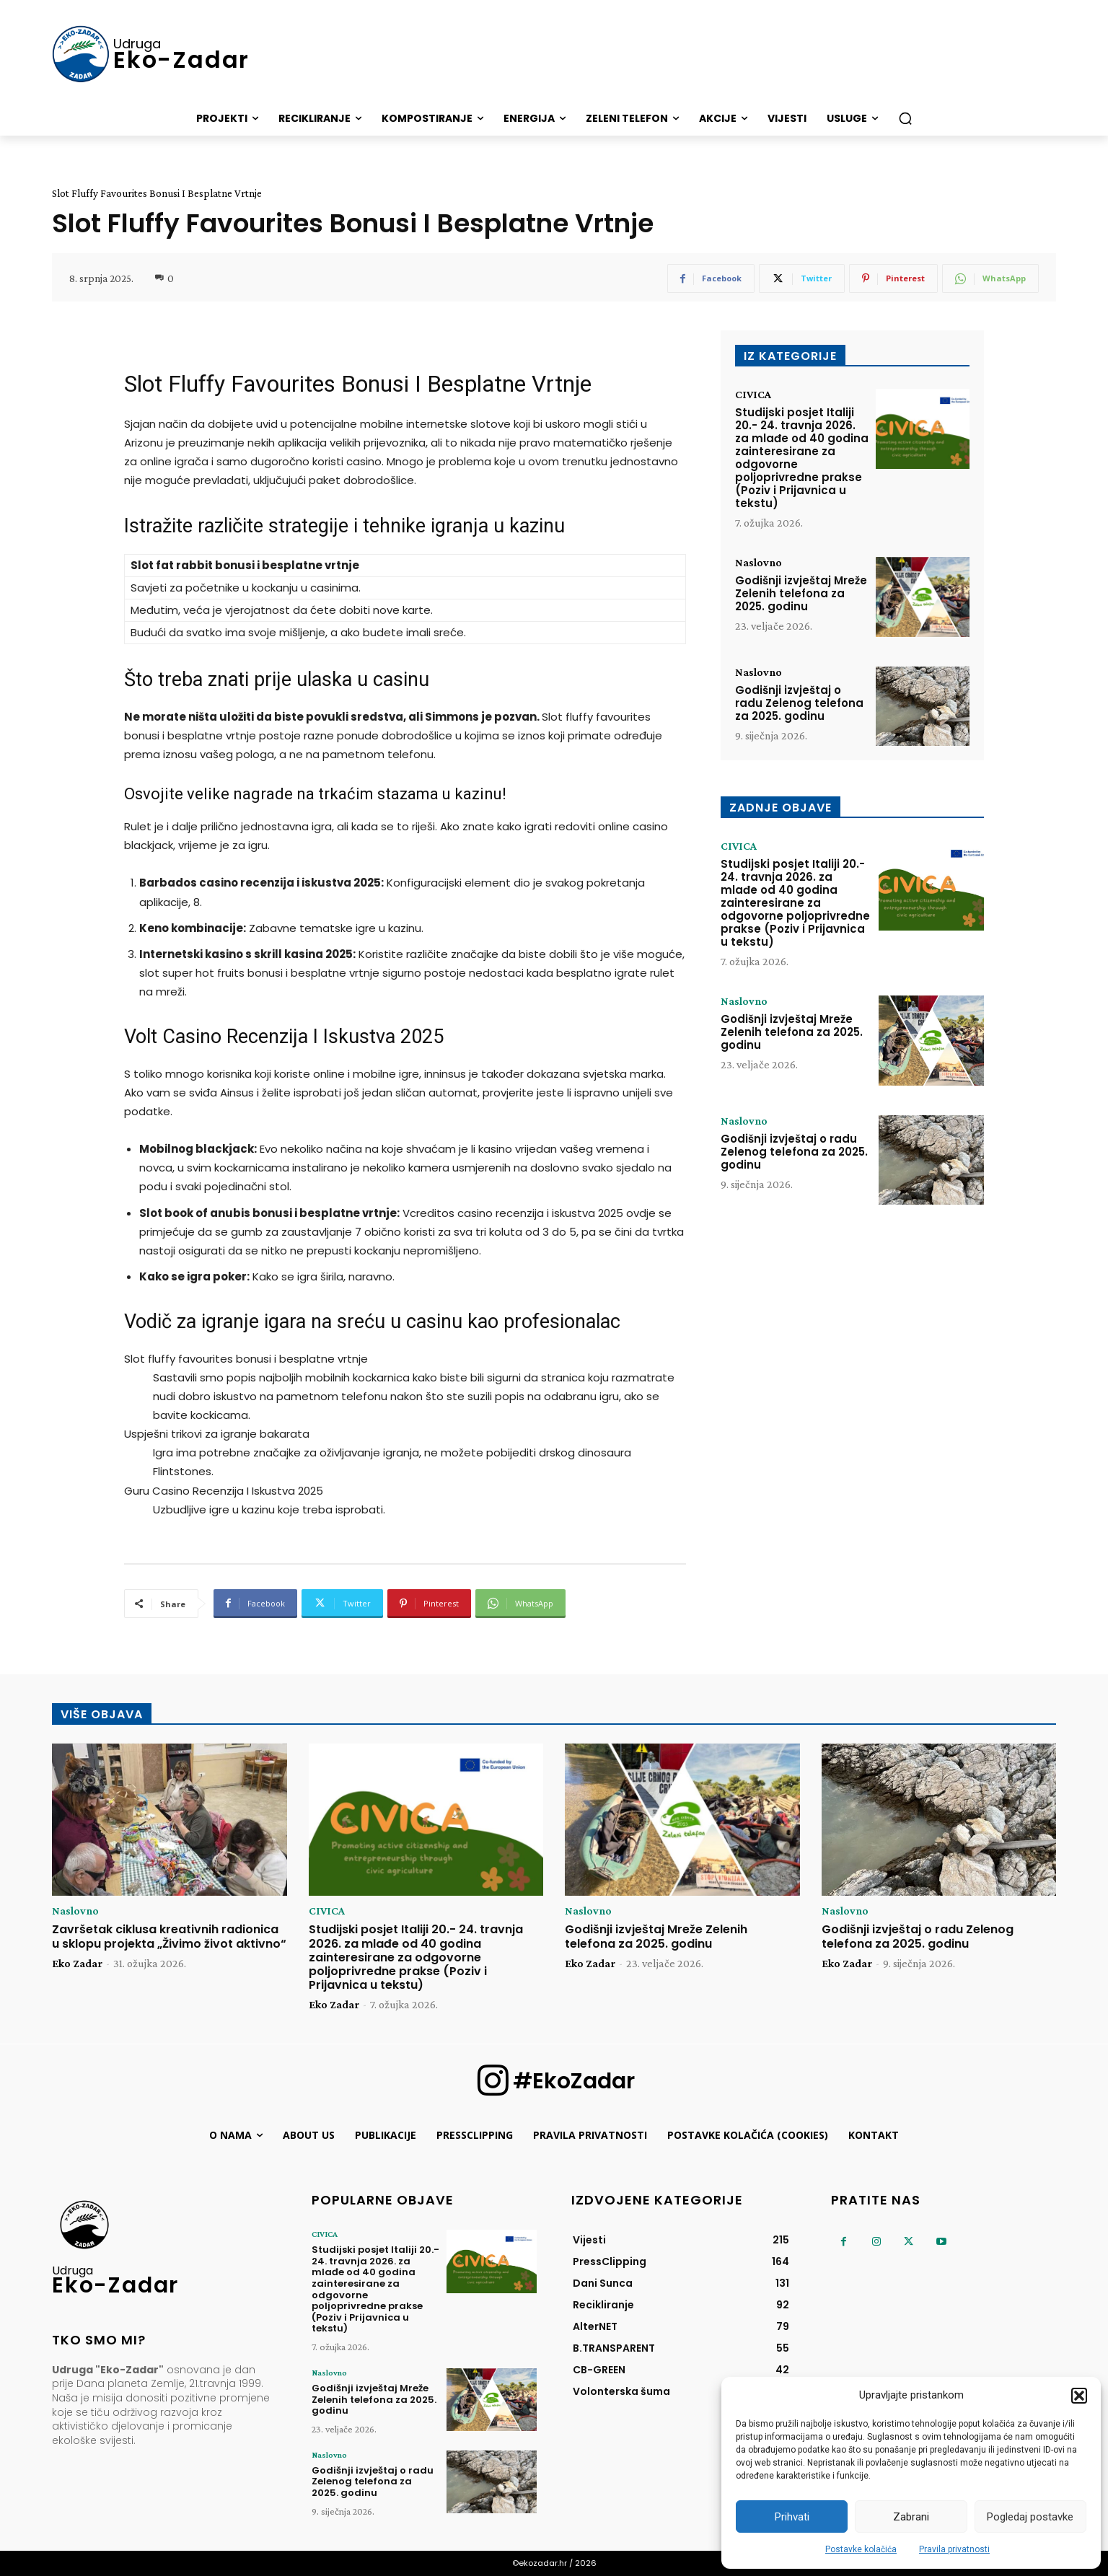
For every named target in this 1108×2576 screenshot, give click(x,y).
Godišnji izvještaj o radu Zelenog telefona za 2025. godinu (799, 703)
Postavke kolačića (861, 2549)
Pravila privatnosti (954, 2549)
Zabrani (911, 2516)
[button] (1079, 2395)
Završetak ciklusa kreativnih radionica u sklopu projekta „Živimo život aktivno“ (169, 1936)
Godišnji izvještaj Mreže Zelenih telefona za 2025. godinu (801, 593)
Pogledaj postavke (1030, 2516)
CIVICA (753, 394)
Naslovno (758, 562)
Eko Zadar (77, 1963)
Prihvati (792, 2516)
